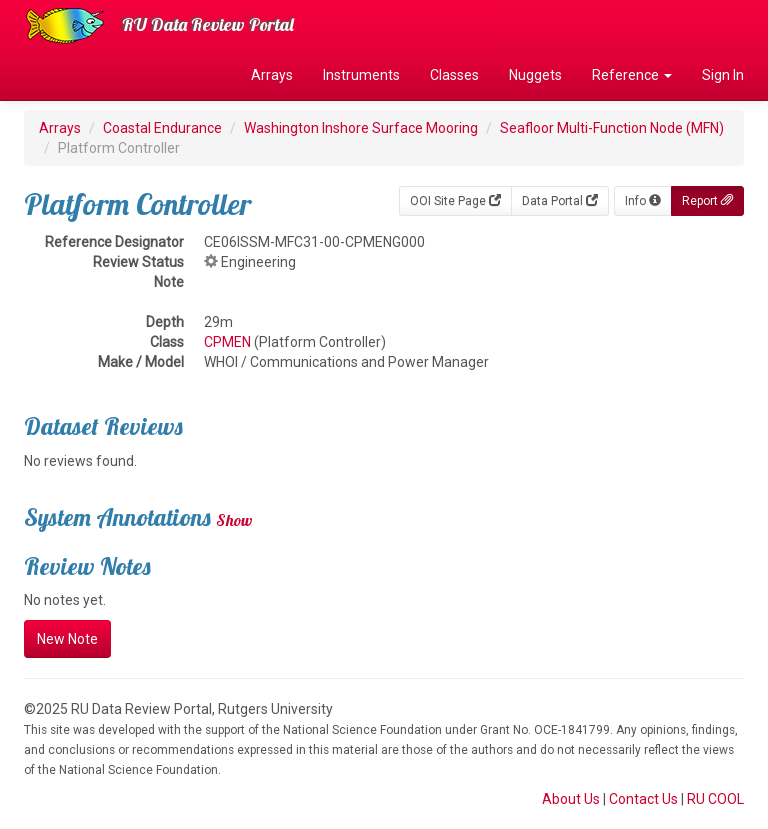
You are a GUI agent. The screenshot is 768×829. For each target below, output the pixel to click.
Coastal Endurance (162, 128)
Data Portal (560, 201)
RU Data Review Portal (208, 24)
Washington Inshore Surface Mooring (361, 128)
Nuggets (535, 75)
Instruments (361, 75)
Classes (454, 75)
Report (707, 201)
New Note (67, 639)
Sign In (723, 75)
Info (643, 201)
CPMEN (227, 342)
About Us (571, 799)
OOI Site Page (455, 201)
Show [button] (234, 520)
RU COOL (715, 799)
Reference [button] (632, 75)
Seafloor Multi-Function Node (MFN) (612, 128)
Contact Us (643, 799)
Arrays (272, 75)
